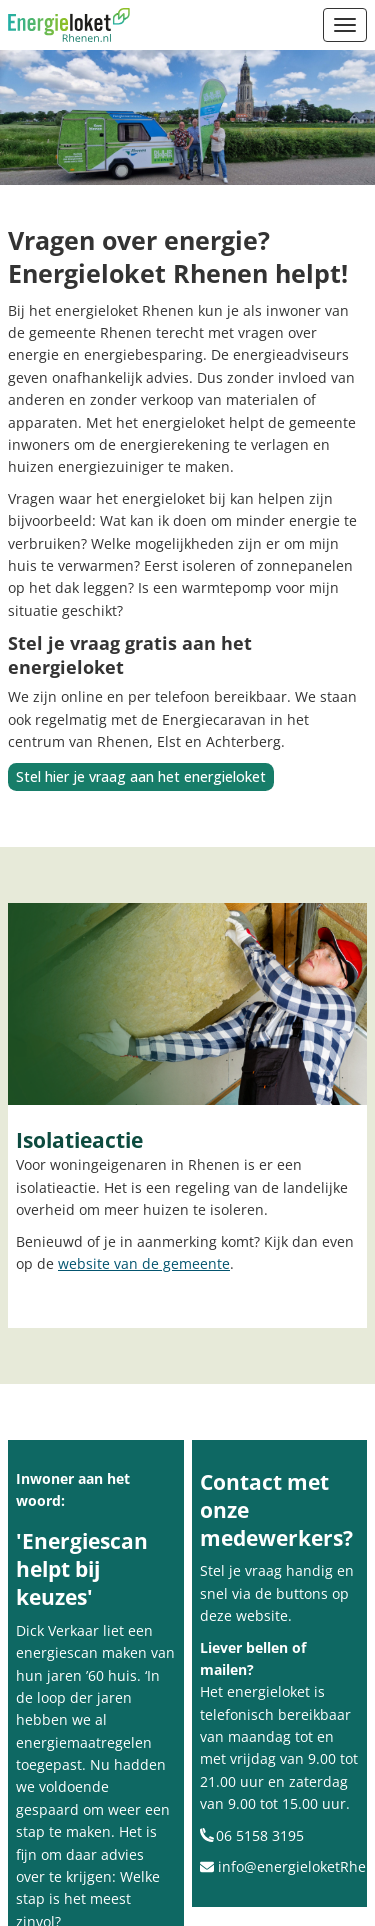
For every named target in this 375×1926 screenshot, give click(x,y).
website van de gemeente (144, 1263)
